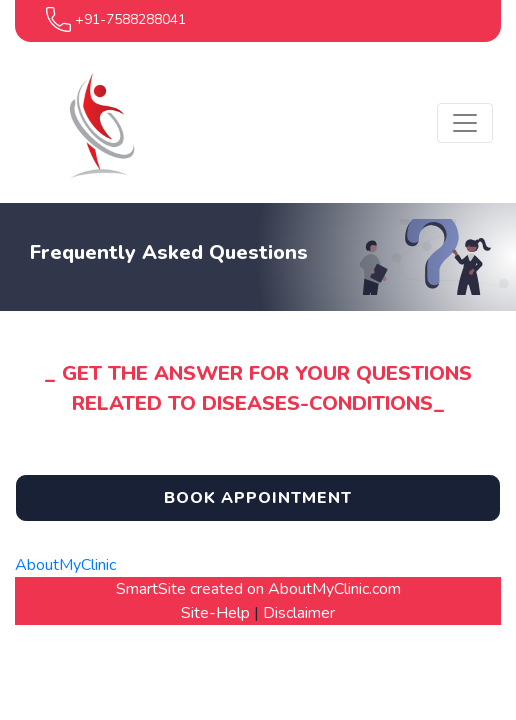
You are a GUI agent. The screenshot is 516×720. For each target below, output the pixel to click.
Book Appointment (258, 498)
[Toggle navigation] (465, 123)
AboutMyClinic (65, 565)
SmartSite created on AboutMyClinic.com (258, 589)
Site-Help (215, 613)
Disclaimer (299, 613)
